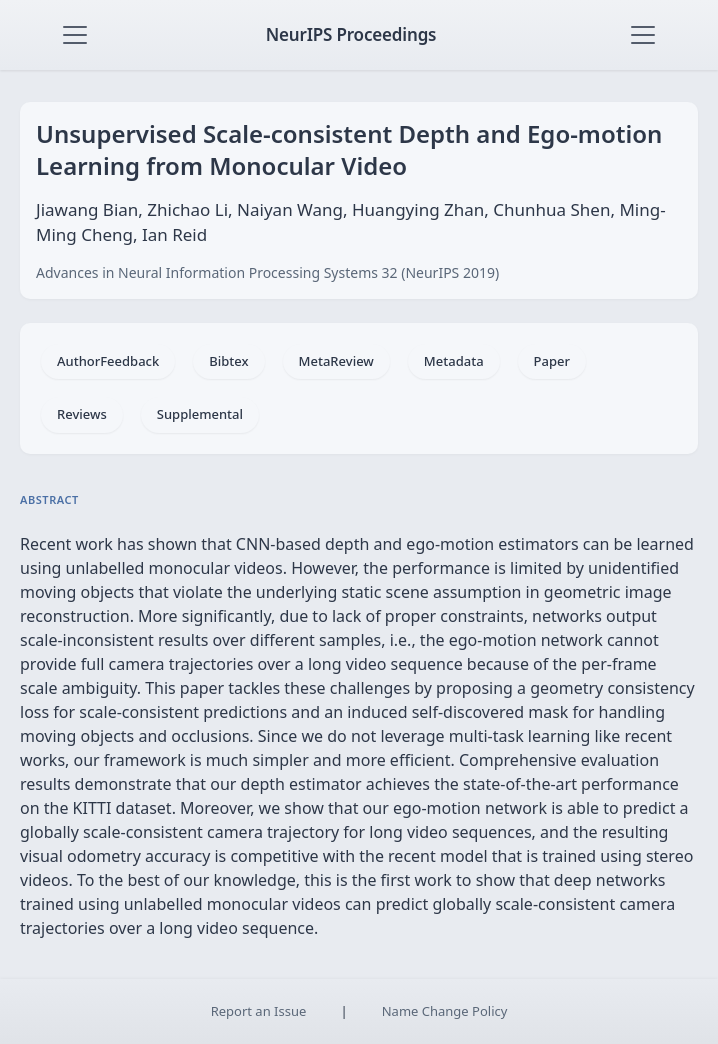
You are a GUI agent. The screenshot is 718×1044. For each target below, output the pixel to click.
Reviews (82, 414)
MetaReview (336, 361)
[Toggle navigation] (75, 35)
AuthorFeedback (108, 361)
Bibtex (228, 361)
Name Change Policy (445, 1011)
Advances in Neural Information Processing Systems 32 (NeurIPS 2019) (267, 272)
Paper (552, 361)
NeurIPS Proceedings (351, 34)
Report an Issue (259, 1011)
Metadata (454, 361)
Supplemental (200, 414)
